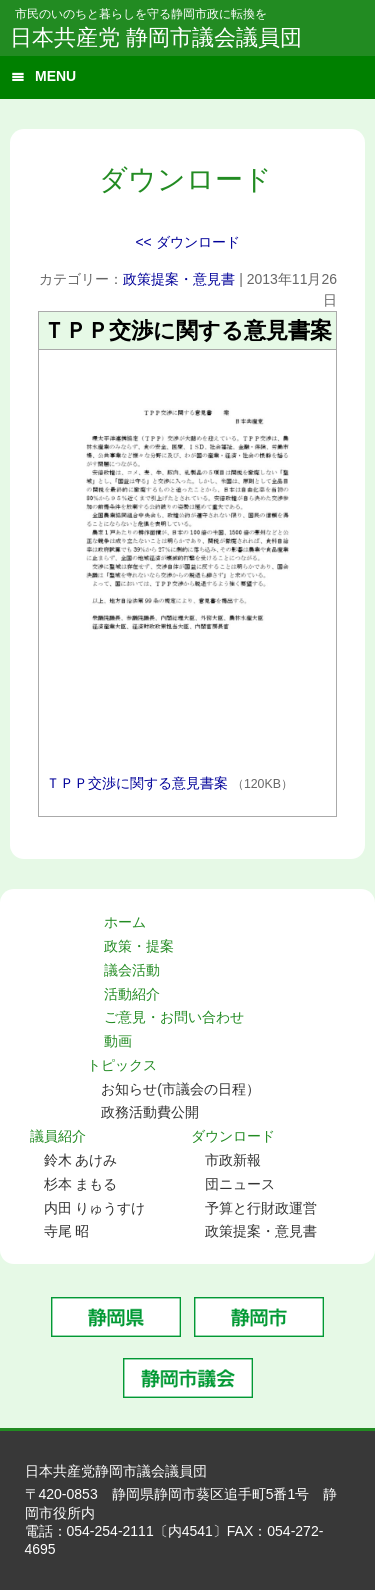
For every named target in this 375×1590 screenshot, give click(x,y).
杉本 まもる (81, 1184)
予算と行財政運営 (261, 1208)
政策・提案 (139, 946)
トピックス (122, 1065)
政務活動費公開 (150, 1112)
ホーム (125, 922)
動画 (118, 1041)
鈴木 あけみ (81, 1160)
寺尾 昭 (67, 1231)
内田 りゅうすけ (95, 1208)
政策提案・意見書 (179, 279)
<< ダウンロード (187, 242)
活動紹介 (132, 994)
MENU (55, 76)
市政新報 (233, 1160)
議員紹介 (58, 1136)
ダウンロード (233, 1136)
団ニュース (240, 1184)
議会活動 (132, 970)
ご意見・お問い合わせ (174, 1017)
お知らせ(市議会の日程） (180, 1089)
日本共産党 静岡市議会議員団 (156, 37)
